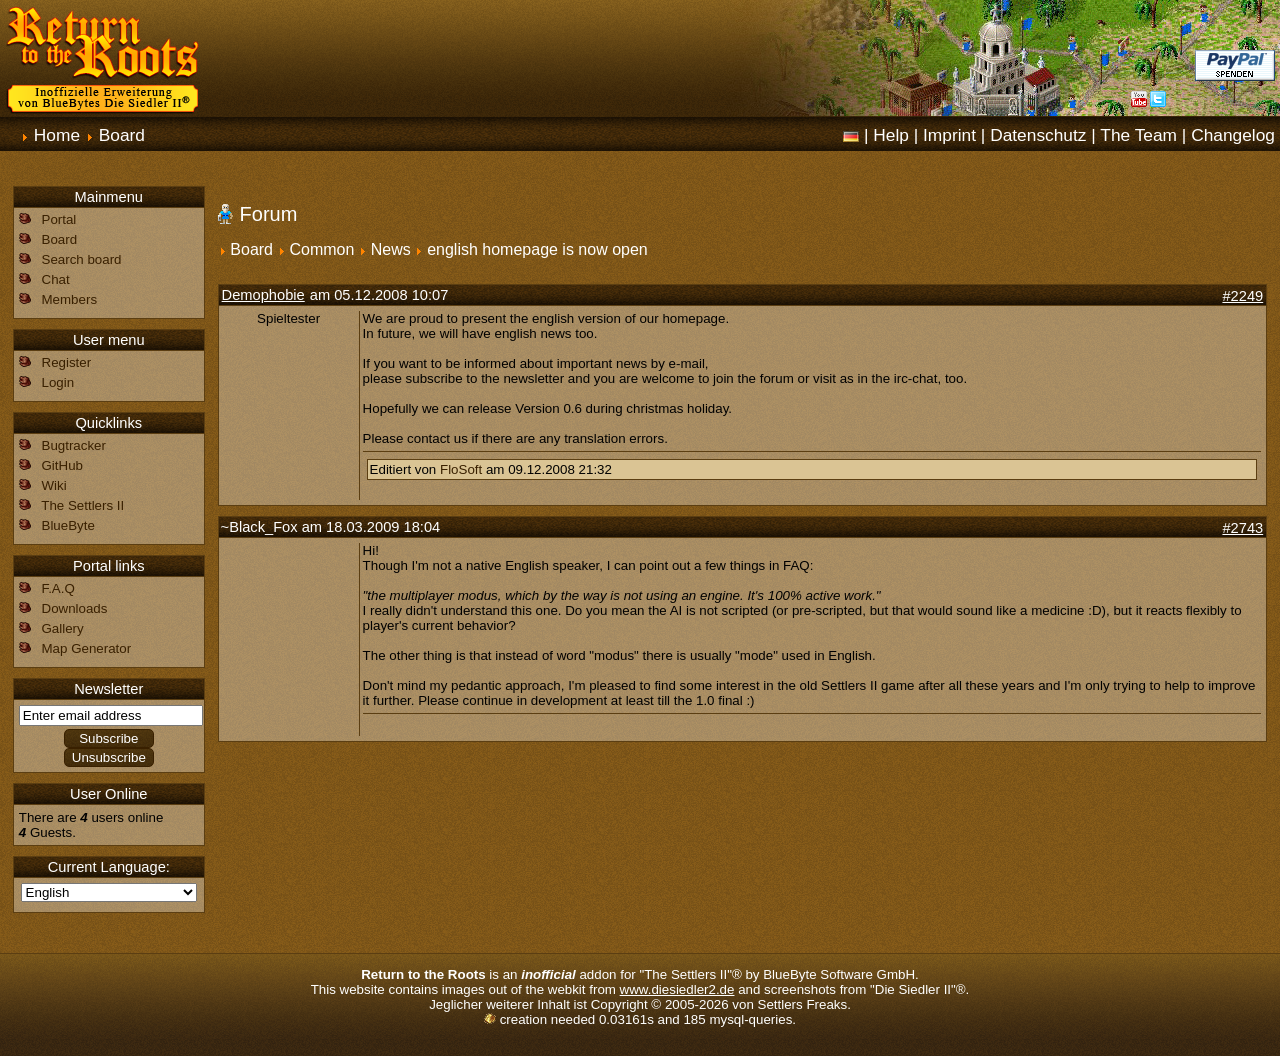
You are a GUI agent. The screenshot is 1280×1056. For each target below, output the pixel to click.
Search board (82, 259)
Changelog (1233, 135)
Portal (59, 219)
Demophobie (263, 295)
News (391, 249)
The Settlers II (82, 505)
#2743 (1242, 528)
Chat (56, 279)
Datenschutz (1038, 135)
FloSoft (461, 469)
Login (58, 382)
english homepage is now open (537, 249)
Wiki (54, 485)
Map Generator (87, 648)
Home (57, 135)
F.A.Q (58, 588)
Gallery (63, 628)
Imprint (949, 135)
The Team (1138, 135)
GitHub (62, 465)
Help (891, 135)
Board (122, 135)
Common (321, 249)
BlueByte (68, 525)
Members (70, 299)
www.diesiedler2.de (677, 989)
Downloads (75, 608)
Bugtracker (74, 445)
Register (67, 362)
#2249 (1242, 296)
